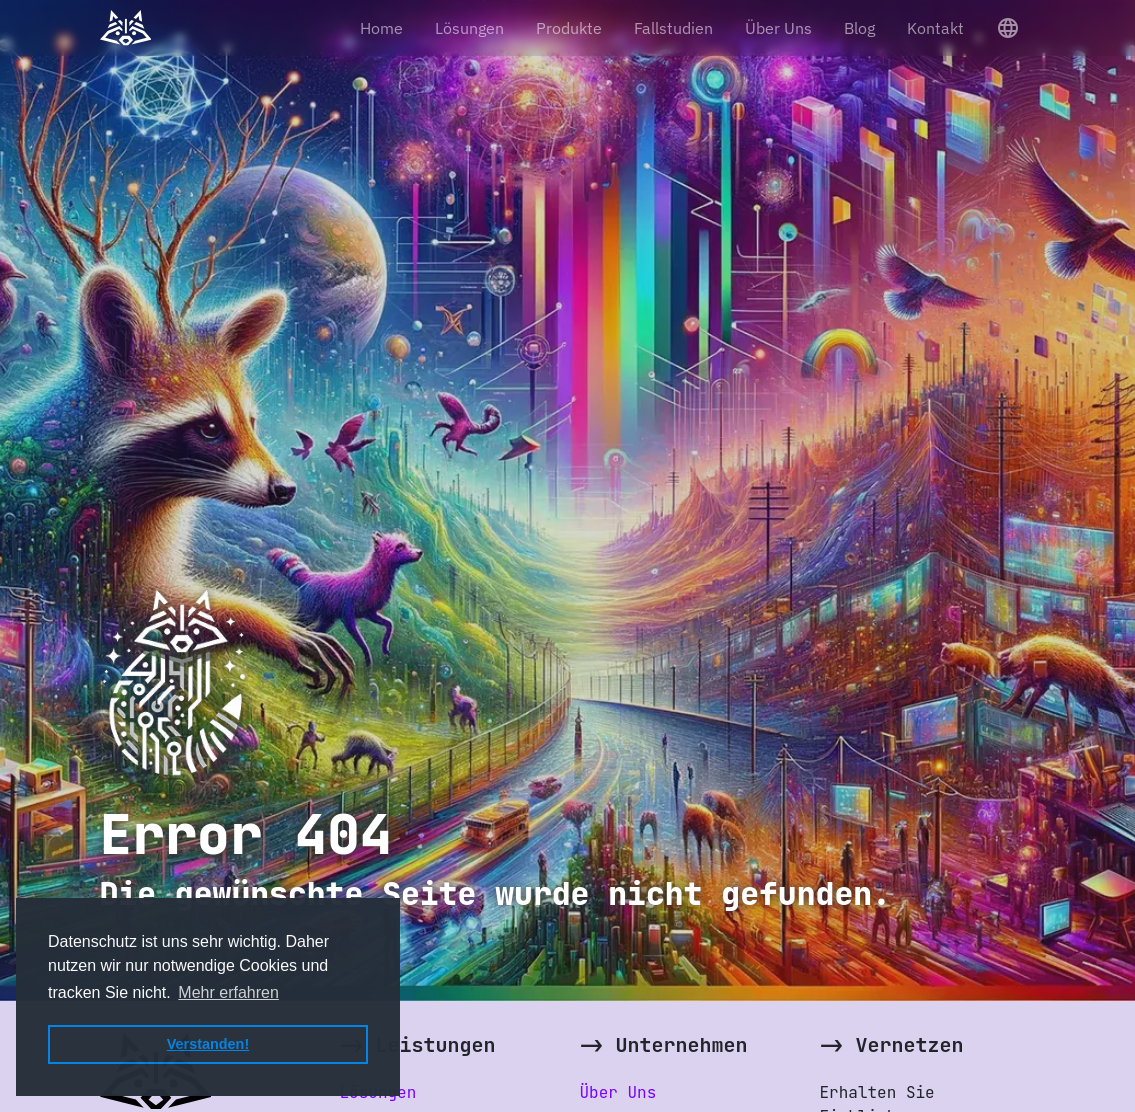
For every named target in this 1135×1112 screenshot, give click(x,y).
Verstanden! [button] (208, 1044)
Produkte (569, 28)
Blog (859, 28)
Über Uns (778, 28)
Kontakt (935, 28)
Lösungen (469, 28)
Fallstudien (673, 28)
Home (381, 28)
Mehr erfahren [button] (228, 992)
